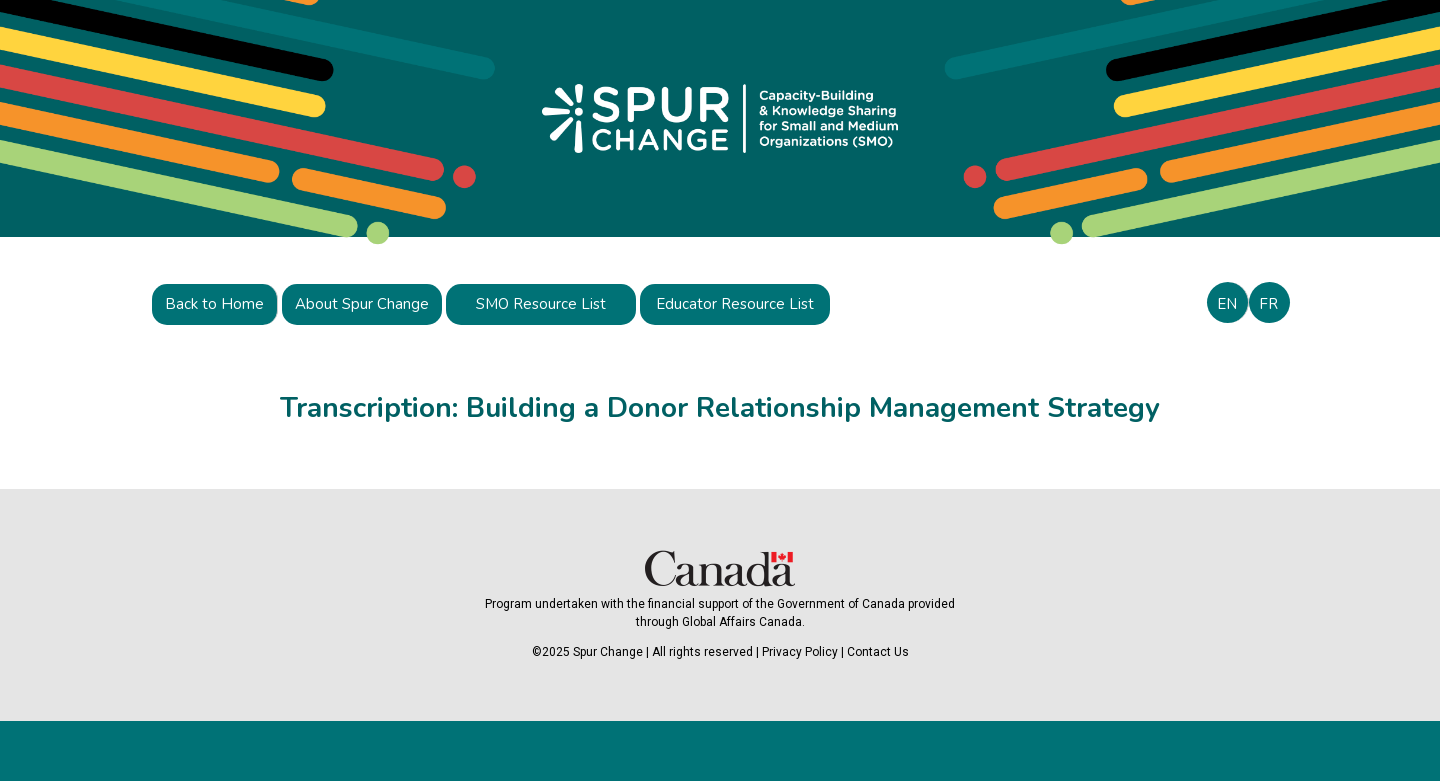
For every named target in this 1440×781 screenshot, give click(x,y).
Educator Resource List (735, 304)
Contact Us (878, 652)
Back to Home (214, 304)
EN (1227, 304)
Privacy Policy (800, 652)
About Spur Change (362, 304)
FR (1268, 304)
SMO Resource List (541, 304)
